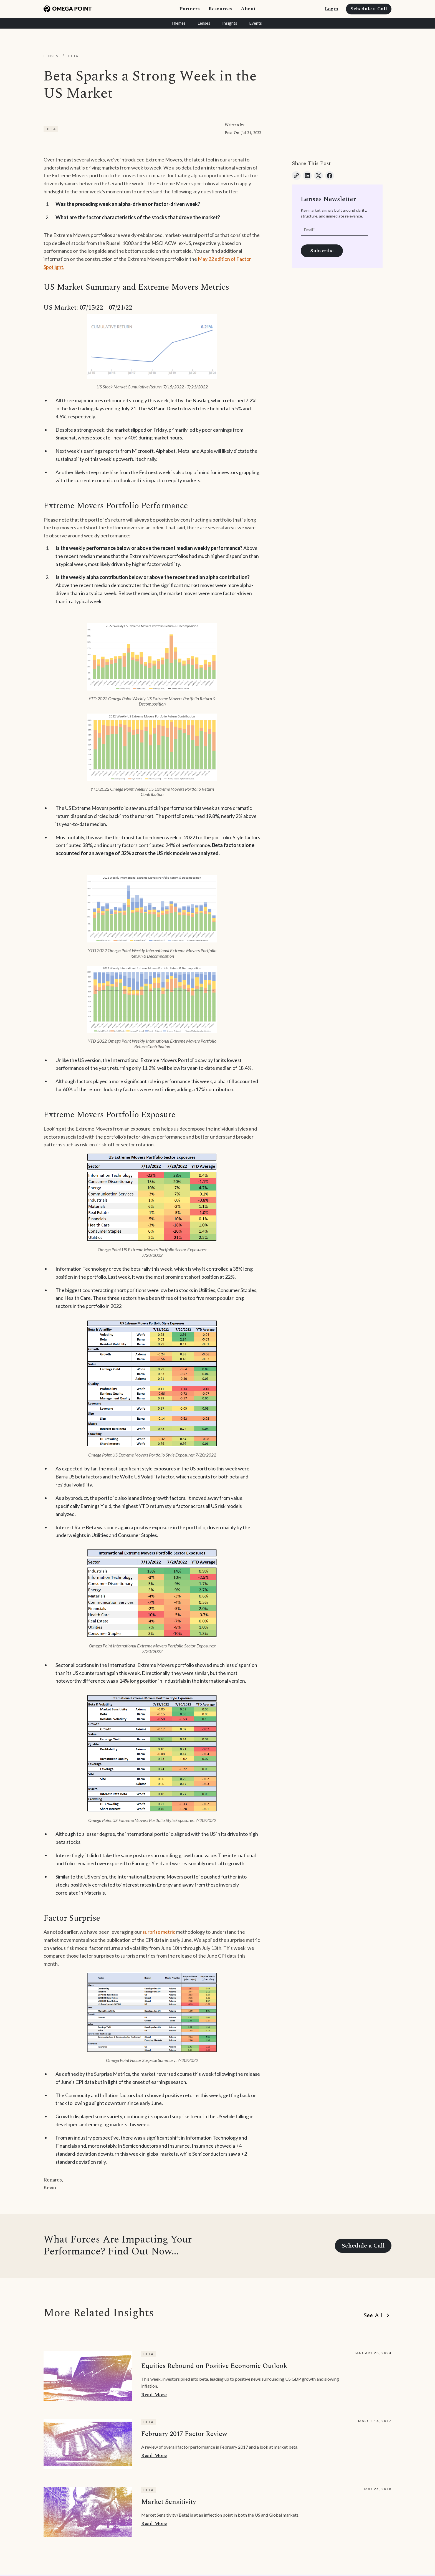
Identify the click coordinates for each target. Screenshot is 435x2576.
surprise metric (159, 1932)
